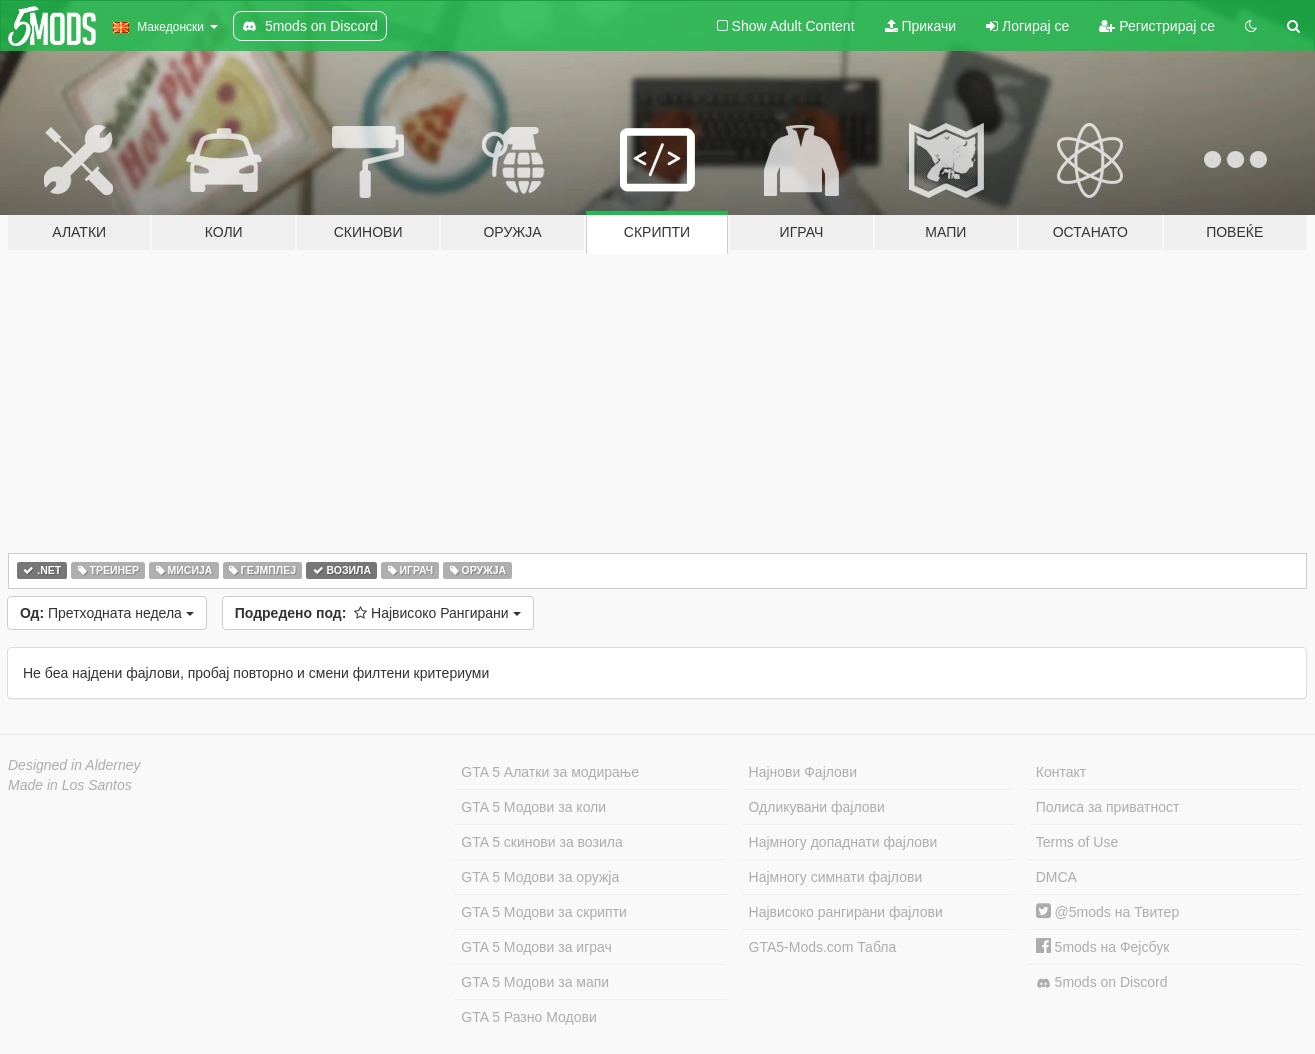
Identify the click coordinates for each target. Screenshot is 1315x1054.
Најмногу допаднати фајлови (843, 842)
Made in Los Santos (70, 785)
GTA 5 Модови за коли (533, 807)
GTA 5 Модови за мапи (535, 982)
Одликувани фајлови (817, 807)
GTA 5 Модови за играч (536, 947)
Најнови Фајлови (803, 772)
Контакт (1061, 772)
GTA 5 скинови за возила (541, 842)
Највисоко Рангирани (378, 613)
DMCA (1056, 877)
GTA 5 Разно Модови (528, 1017)
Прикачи (921, 26)
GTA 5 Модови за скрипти (544, 912)
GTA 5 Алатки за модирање (550, 772)
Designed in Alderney (74, 765)
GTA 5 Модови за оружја (540, 877)
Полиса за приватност (1108, 807)
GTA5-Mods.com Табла (823, 947)
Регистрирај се (1157, 26)
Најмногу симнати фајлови (836, 877)
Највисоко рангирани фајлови (846, 912)
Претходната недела (107, 613)
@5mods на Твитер (1107, 912)
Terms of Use (1077, 842)
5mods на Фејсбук (1103, 947)
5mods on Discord (1102, 982)
